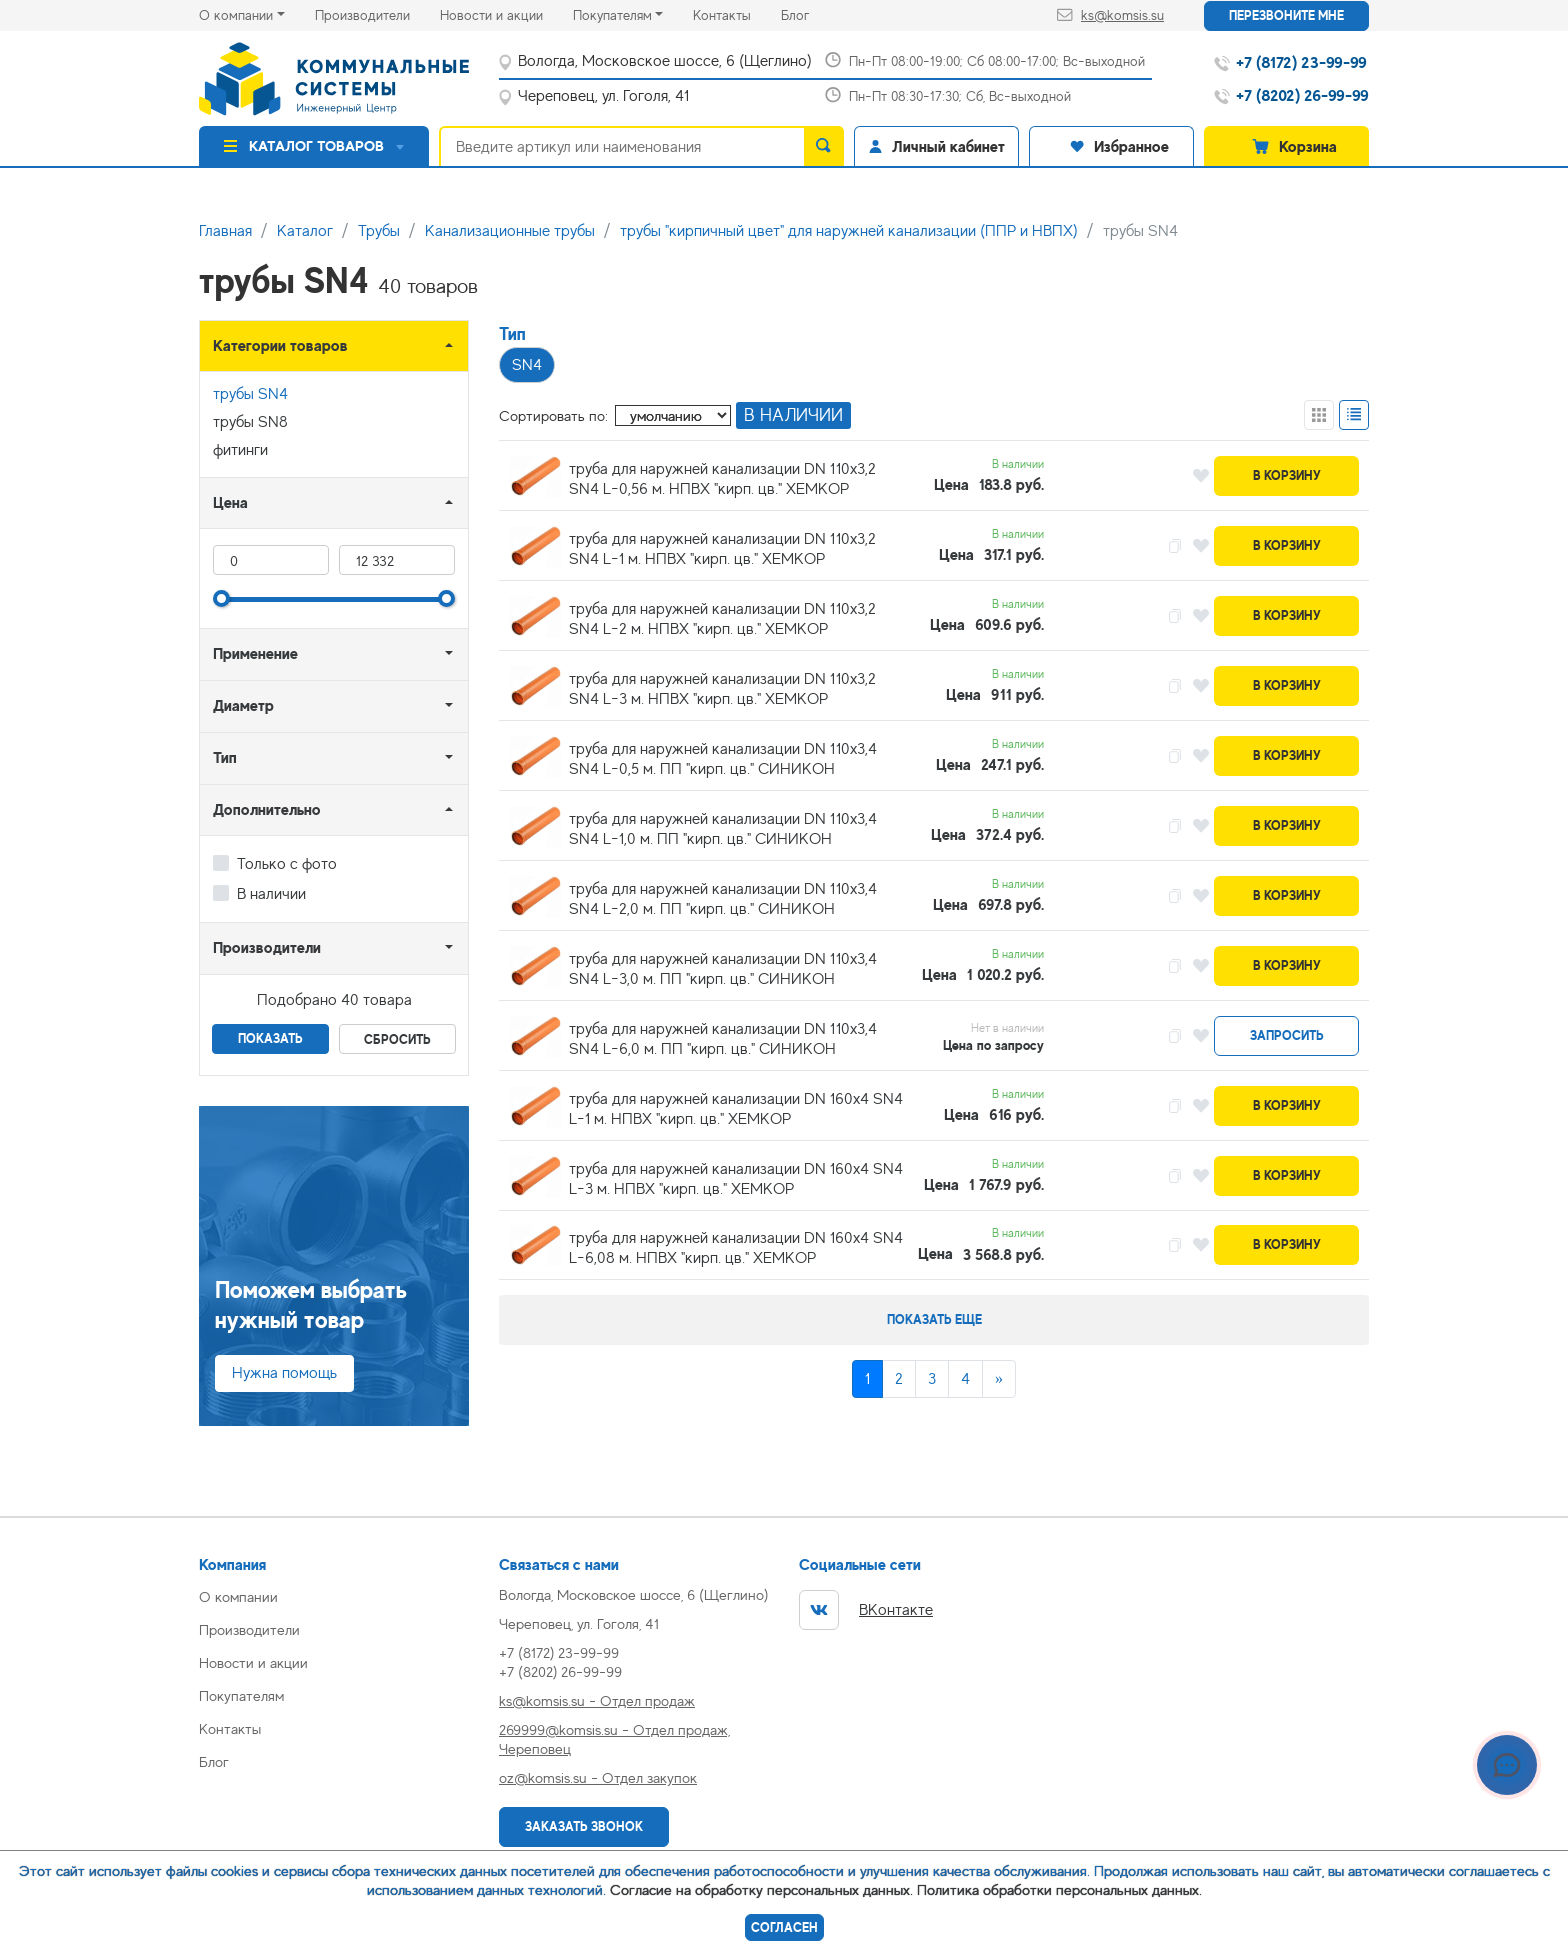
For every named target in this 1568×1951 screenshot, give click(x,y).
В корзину (1287, 475)
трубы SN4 (250, 394)
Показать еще (934, 1319)
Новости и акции (506, 13)
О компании (236, 15)
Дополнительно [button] (267, 809)
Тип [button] (225, 757)
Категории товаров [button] (280, 345)
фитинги (240, 450)
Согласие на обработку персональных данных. (761, 1889)
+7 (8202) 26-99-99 (560, 1671)
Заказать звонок (584, 1826)
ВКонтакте (866, 1610)
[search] (824, 146)
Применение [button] (255, 653)
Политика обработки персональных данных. (1059, 1889)
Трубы (379, 231)
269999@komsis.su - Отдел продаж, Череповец (614, 1739)
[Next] (999, 1379)
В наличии (271, 894)
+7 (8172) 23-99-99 (559, 1652)
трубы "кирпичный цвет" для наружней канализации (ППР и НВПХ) (849, 231)
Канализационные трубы (510, 231)
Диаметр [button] (243, 705)
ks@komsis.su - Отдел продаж (597, 1700)
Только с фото (287, 864)
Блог (810, 13)
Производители (377, 13)
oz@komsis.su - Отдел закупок (598, 1777)
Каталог (305, 231)
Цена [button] (230, 502)
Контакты (737, 13)
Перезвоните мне (1286, 15)
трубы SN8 (250, 422)
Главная (225, 231)
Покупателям (612, 15)
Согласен (784, 1927)
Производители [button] (267, 947)
